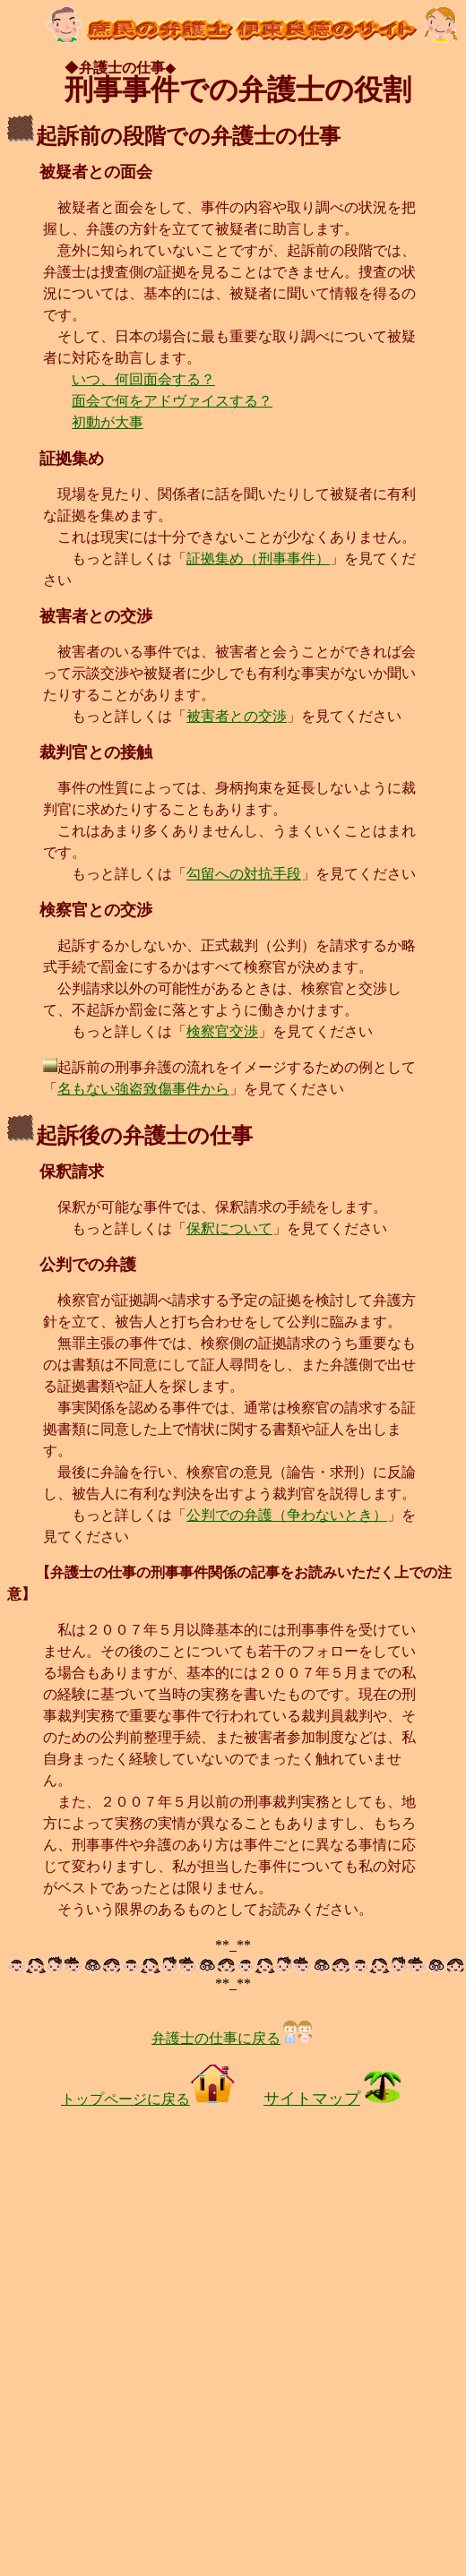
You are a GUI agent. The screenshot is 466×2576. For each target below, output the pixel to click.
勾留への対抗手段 (243, 873)
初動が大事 (107, 422)
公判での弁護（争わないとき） (286, 1515)
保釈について (229, 1228)
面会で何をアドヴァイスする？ (172, 400)
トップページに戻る (148, 2099)
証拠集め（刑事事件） (258, 558)
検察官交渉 (222, 1031)
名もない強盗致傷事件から (143, 1088)
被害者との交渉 (236, 716)
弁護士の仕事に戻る (233, 2038)
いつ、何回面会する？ (143, 379)
